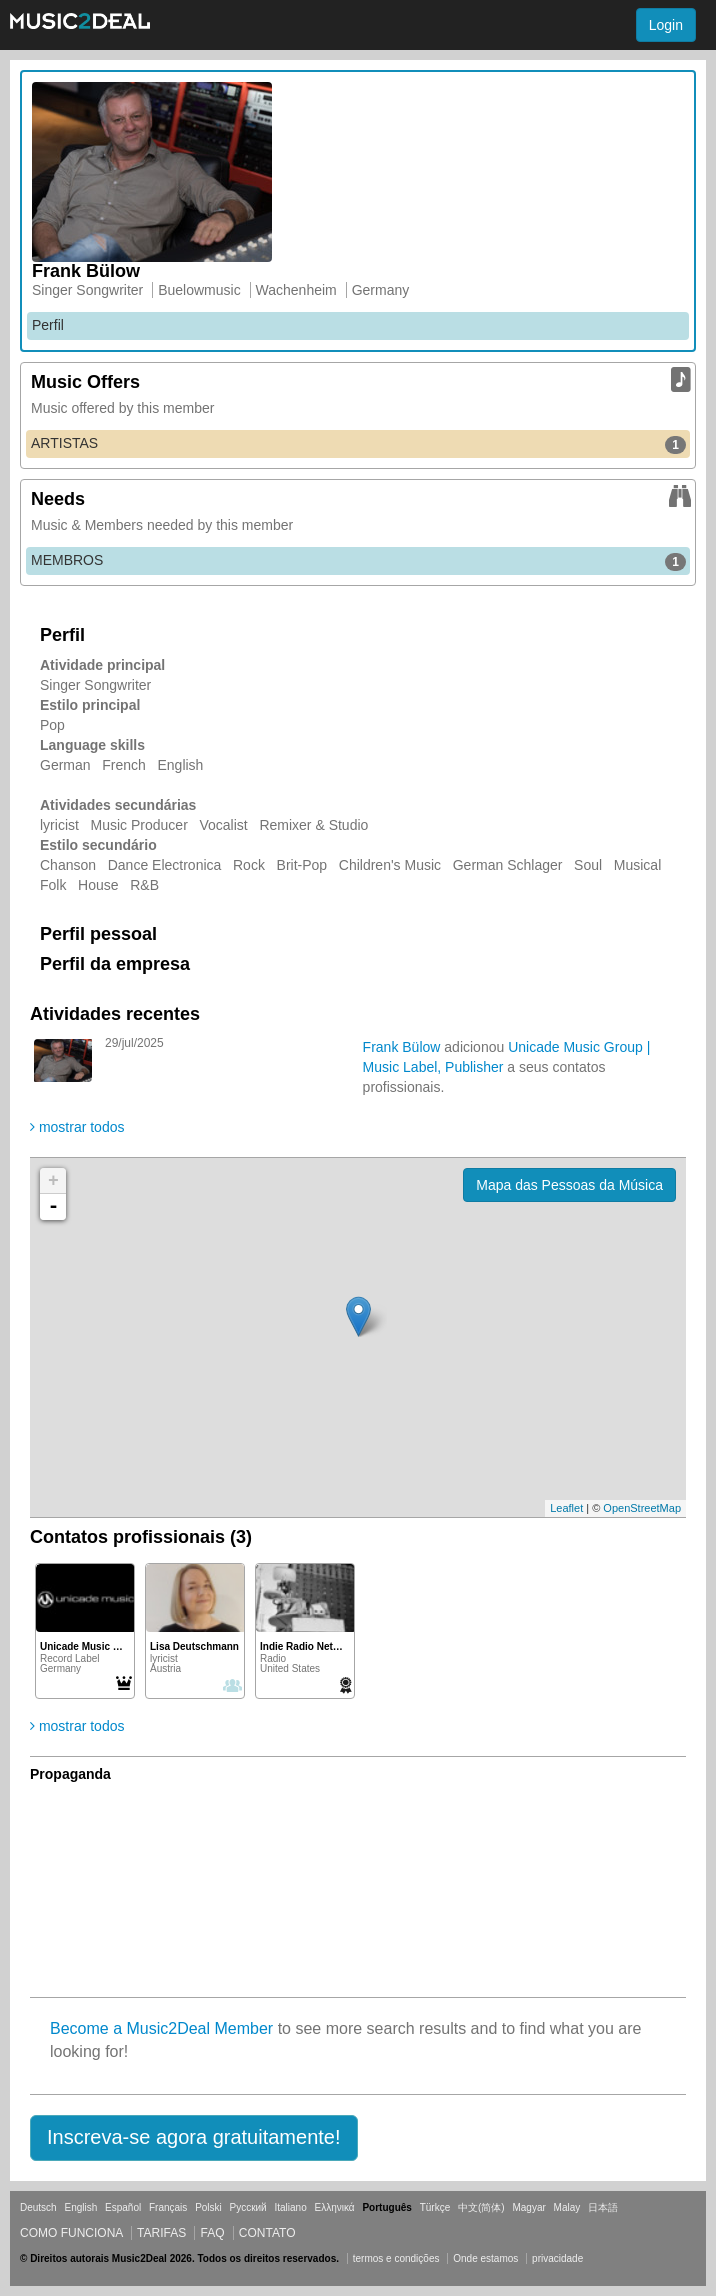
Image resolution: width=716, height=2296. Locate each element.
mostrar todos (77, 1127)
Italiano (290, 2207)
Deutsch (38, 2207)
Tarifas (161, 2233)
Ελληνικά (335, 2207)
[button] (194, 2138)
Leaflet (566, 1508)
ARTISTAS (358, 444)
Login (666, 25)
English (80, 2207)
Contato (267, 2233)
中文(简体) (481, 2207)
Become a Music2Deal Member (161, 2028)
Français (168, 2207)
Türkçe (435, 2207)
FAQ (212, 2233)
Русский (248, 2207)
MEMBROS (358, 561)
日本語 (603, 2207)
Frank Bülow (402, 1047)
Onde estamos (485, 2258)
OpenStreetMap (642, 1508)
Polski (208, 2207)
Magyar (528, 2207)
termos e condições (398, 2258)
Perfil (48, 325)
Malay (567, 2207)
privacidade (557, 2258)
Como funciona (71, 2233)
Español (123, 2207)
